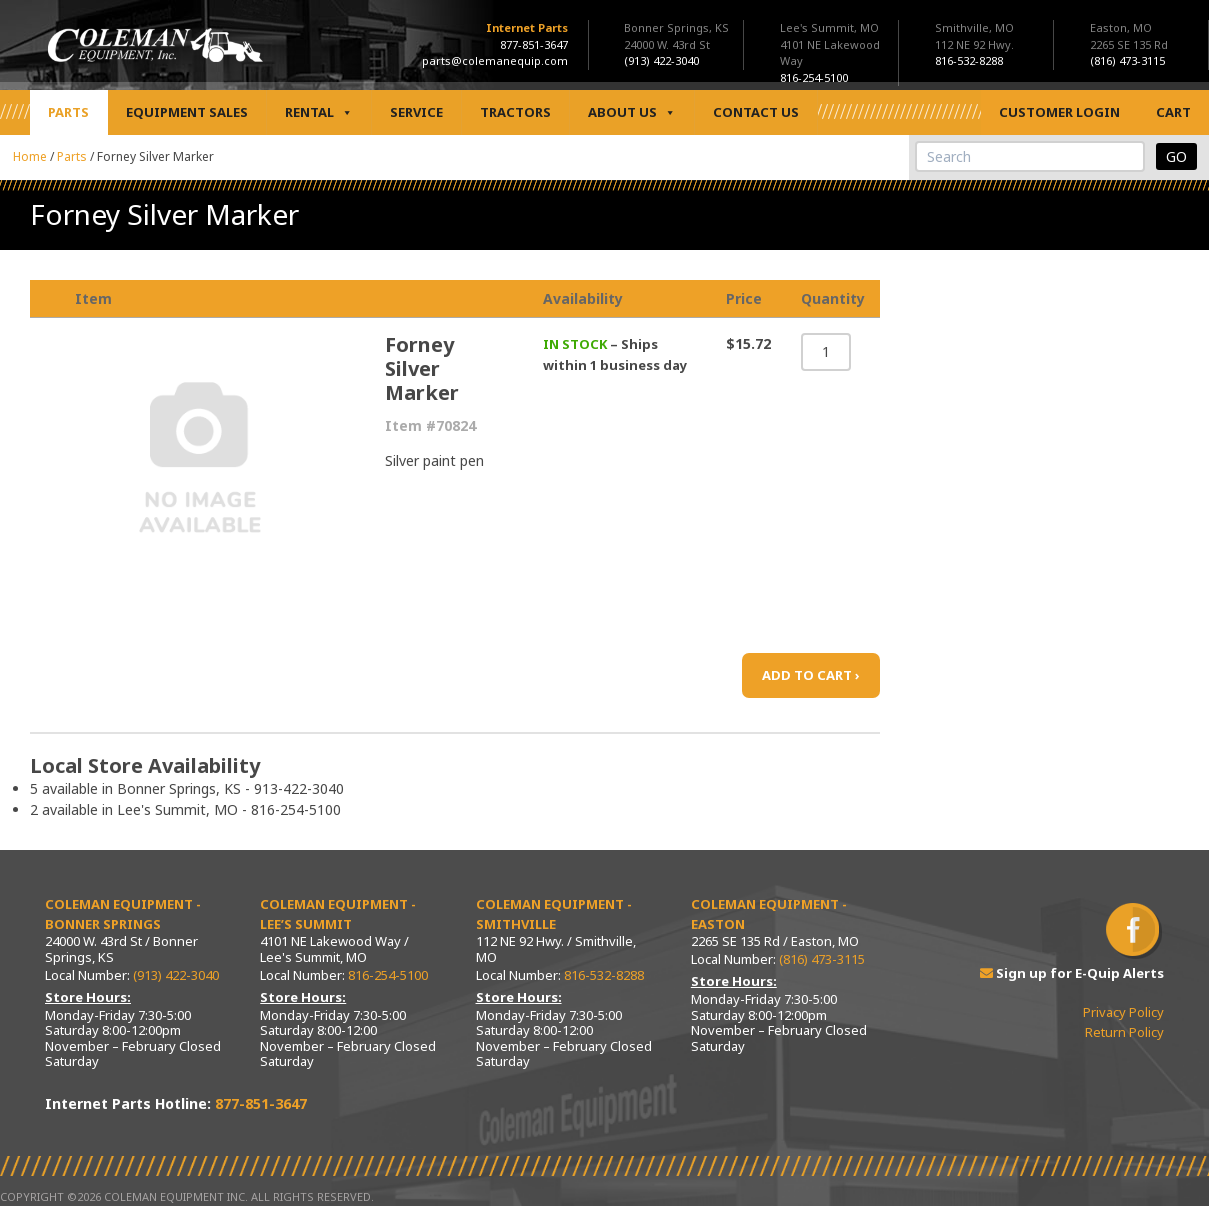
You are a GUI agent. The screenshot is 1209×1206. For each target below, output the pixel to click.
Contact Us (756, 112)
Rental (319, 112)
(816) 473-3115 (822, 959)
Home (30, 156)
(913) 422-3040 (176, 975)
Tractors (515, 112)
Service (416, 112)
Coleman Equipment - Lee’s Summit (338, 914)
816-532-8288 (604, 975)
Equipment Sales (187, 112)
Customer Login (1059, 112)
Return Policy (1124, 1032)
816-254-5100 (388, 975)
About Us (632, 112)
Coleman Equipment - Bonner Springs (123, 914)
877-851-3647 (534, 44)
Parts (68, 112)
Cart (1173, 112)
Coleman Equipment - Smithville (554, 914)
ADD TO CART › (811, 675)
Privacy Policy (1123, 1012)
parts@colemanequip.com (495, 60)
